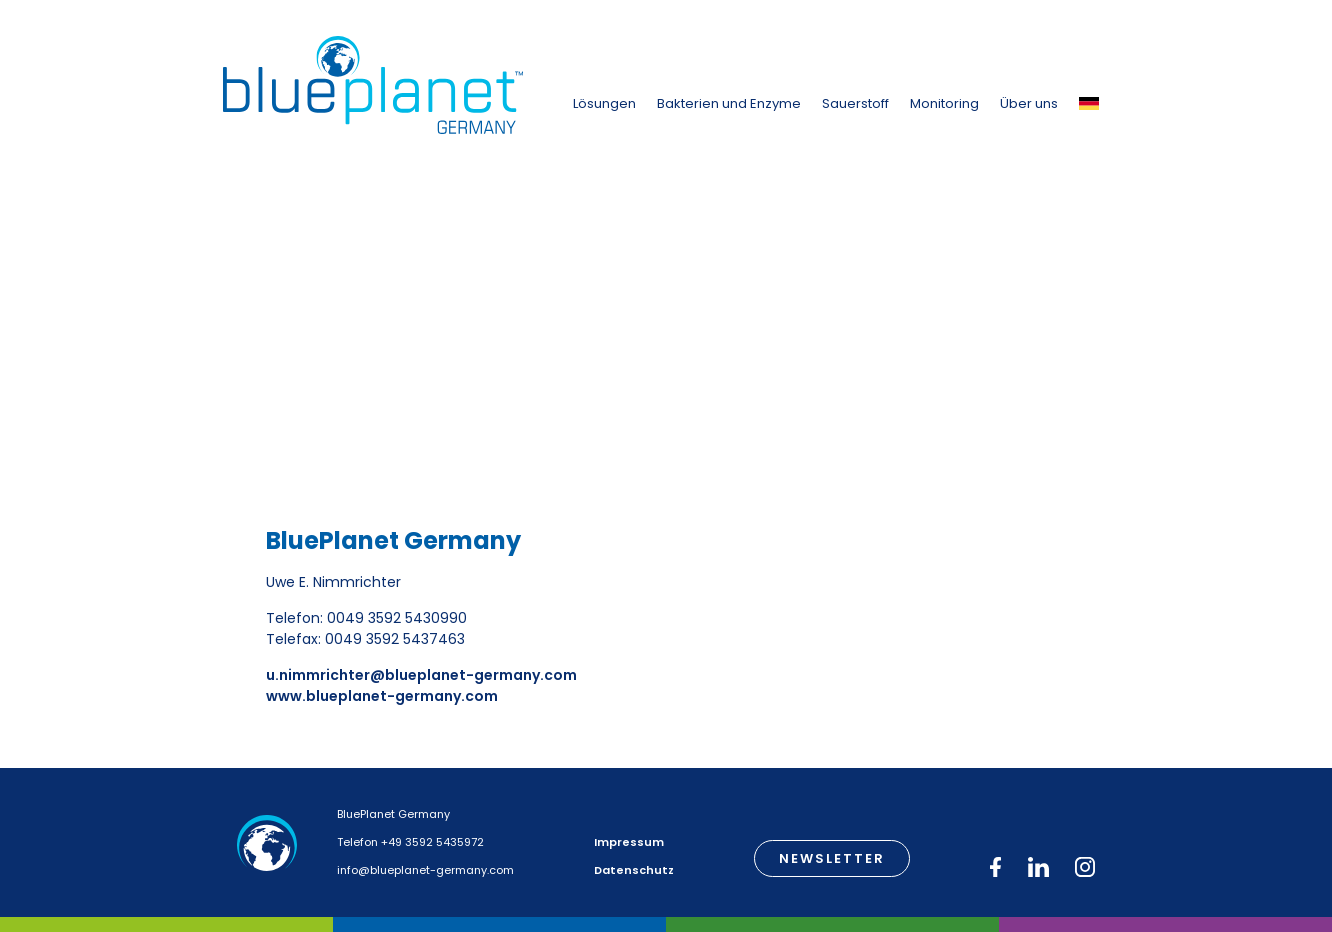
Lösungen (604, 103)
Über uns (1029, 103)
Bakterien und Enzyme (729, 103)
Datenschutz (634, 870)
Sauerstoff (855, 103)
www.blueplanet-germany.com (382, 696)
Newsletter (832, 858)
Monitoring (944, 103)
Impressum (629, 842)
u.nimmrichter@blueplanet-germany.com (421, 675)
